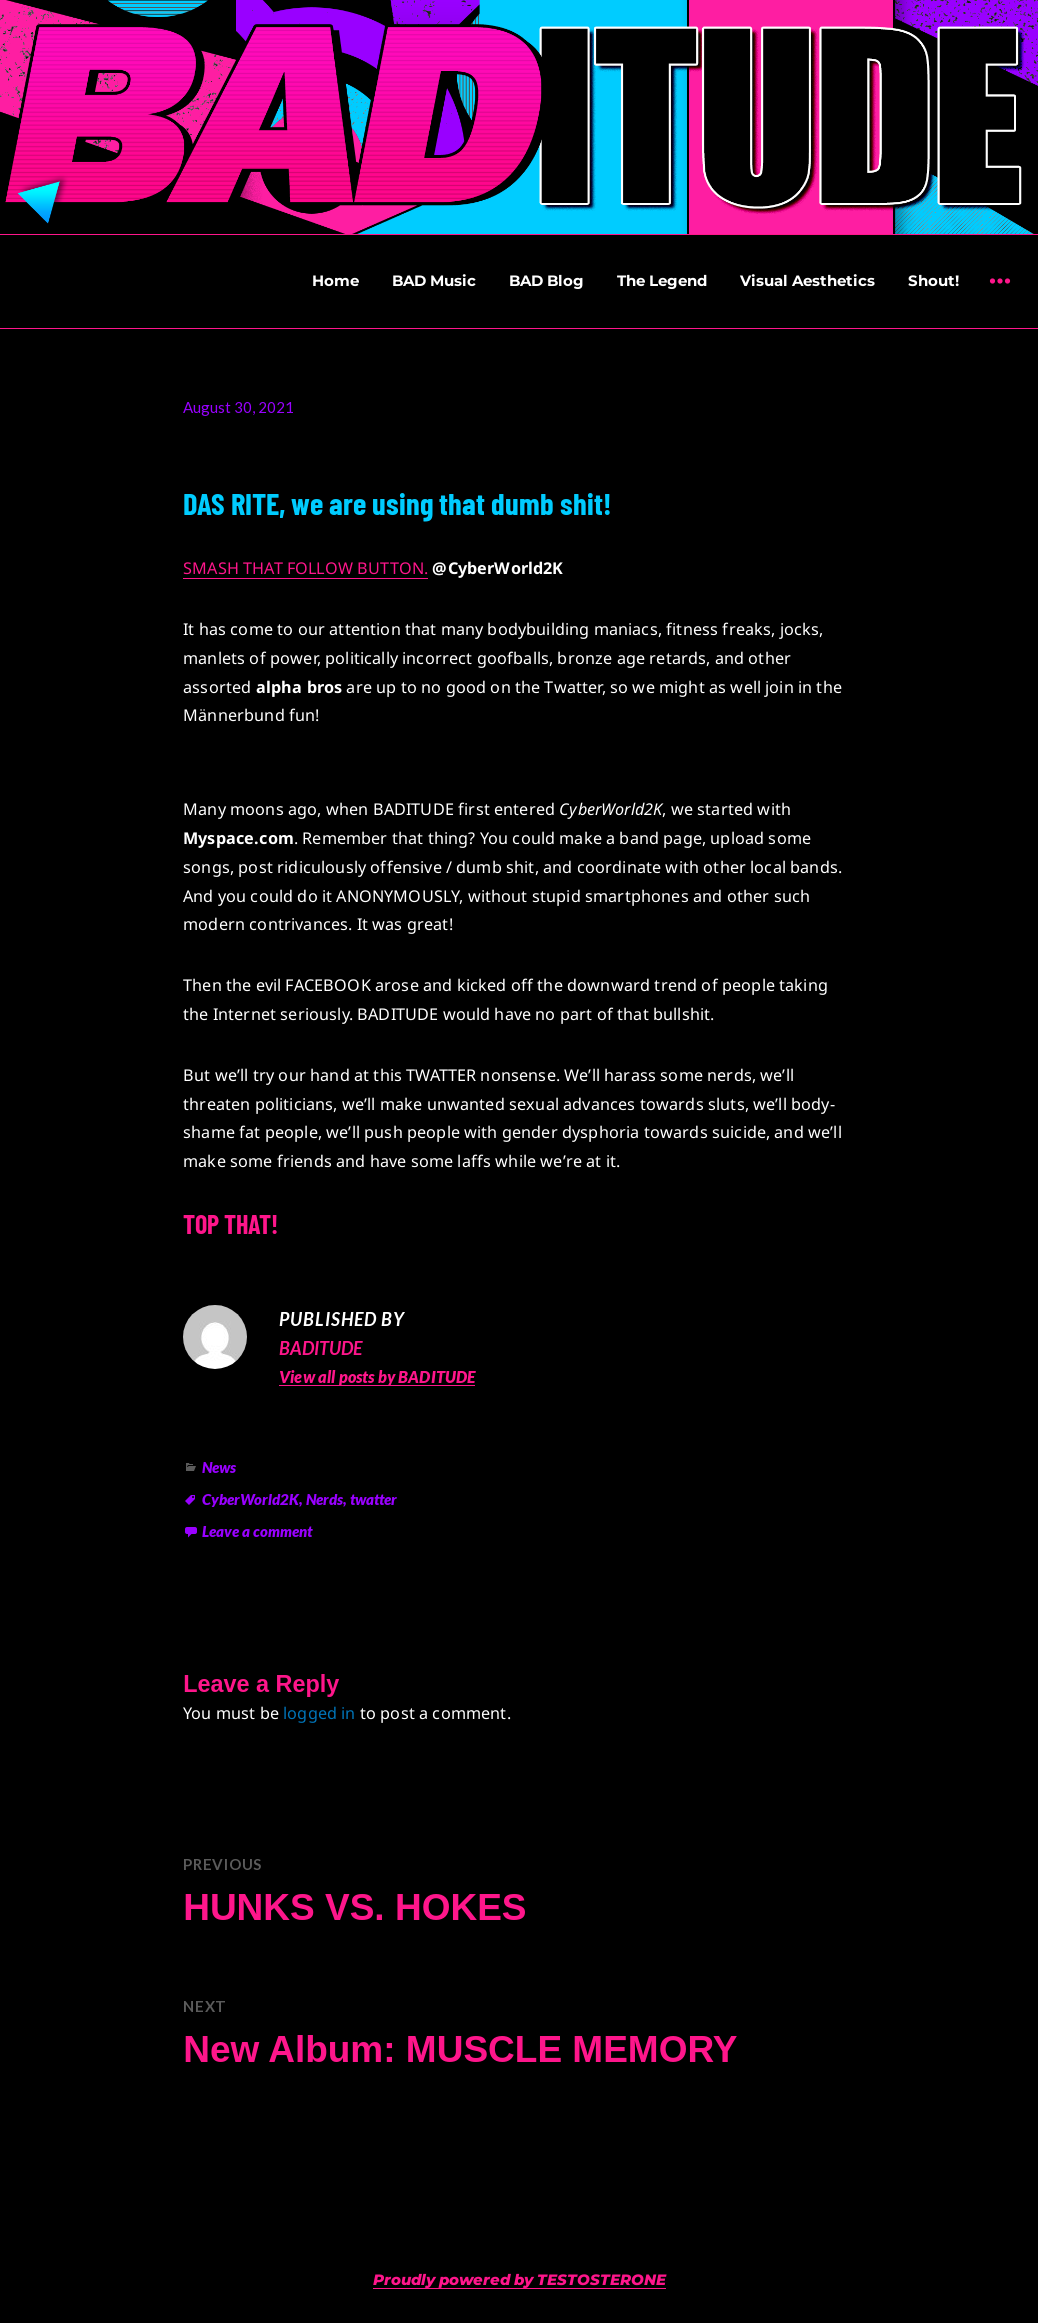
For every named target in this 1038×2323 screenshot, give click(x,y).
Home (335, 280)
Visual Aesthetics (807, 280)
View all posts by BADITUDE (377, 1376)
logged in (319, 1713)
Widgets (999, 295)
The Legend (662, 280)
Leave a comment (257, 1531)
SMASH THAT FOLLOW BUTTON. (305, 568)
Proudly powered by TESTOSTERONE (519, 2279)
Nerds (324, 1499)
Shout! (933, 280)
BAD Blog (546, 280)
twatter (373, 1499)
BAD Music (434, 280)
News (219, 1467)
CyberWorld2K (250, 1499)
